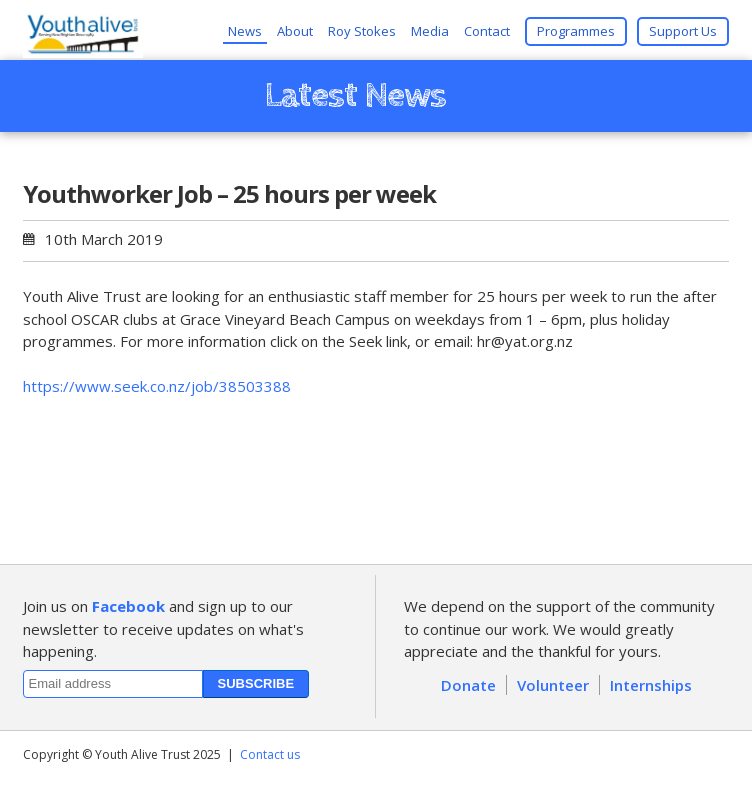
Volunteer (553, 685)
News (245, 31)
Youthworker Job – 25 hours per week (229, 193)
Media (430, 31)
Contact (487, 31)
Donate (468, 685)
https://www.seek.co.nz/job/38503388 (157, 386)
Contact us (270, 754)
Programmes (576, 31)
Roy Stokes (362, 31)
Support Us (683, 31)
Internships (651, 685)
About (295, 31)
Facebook (128, 606)
